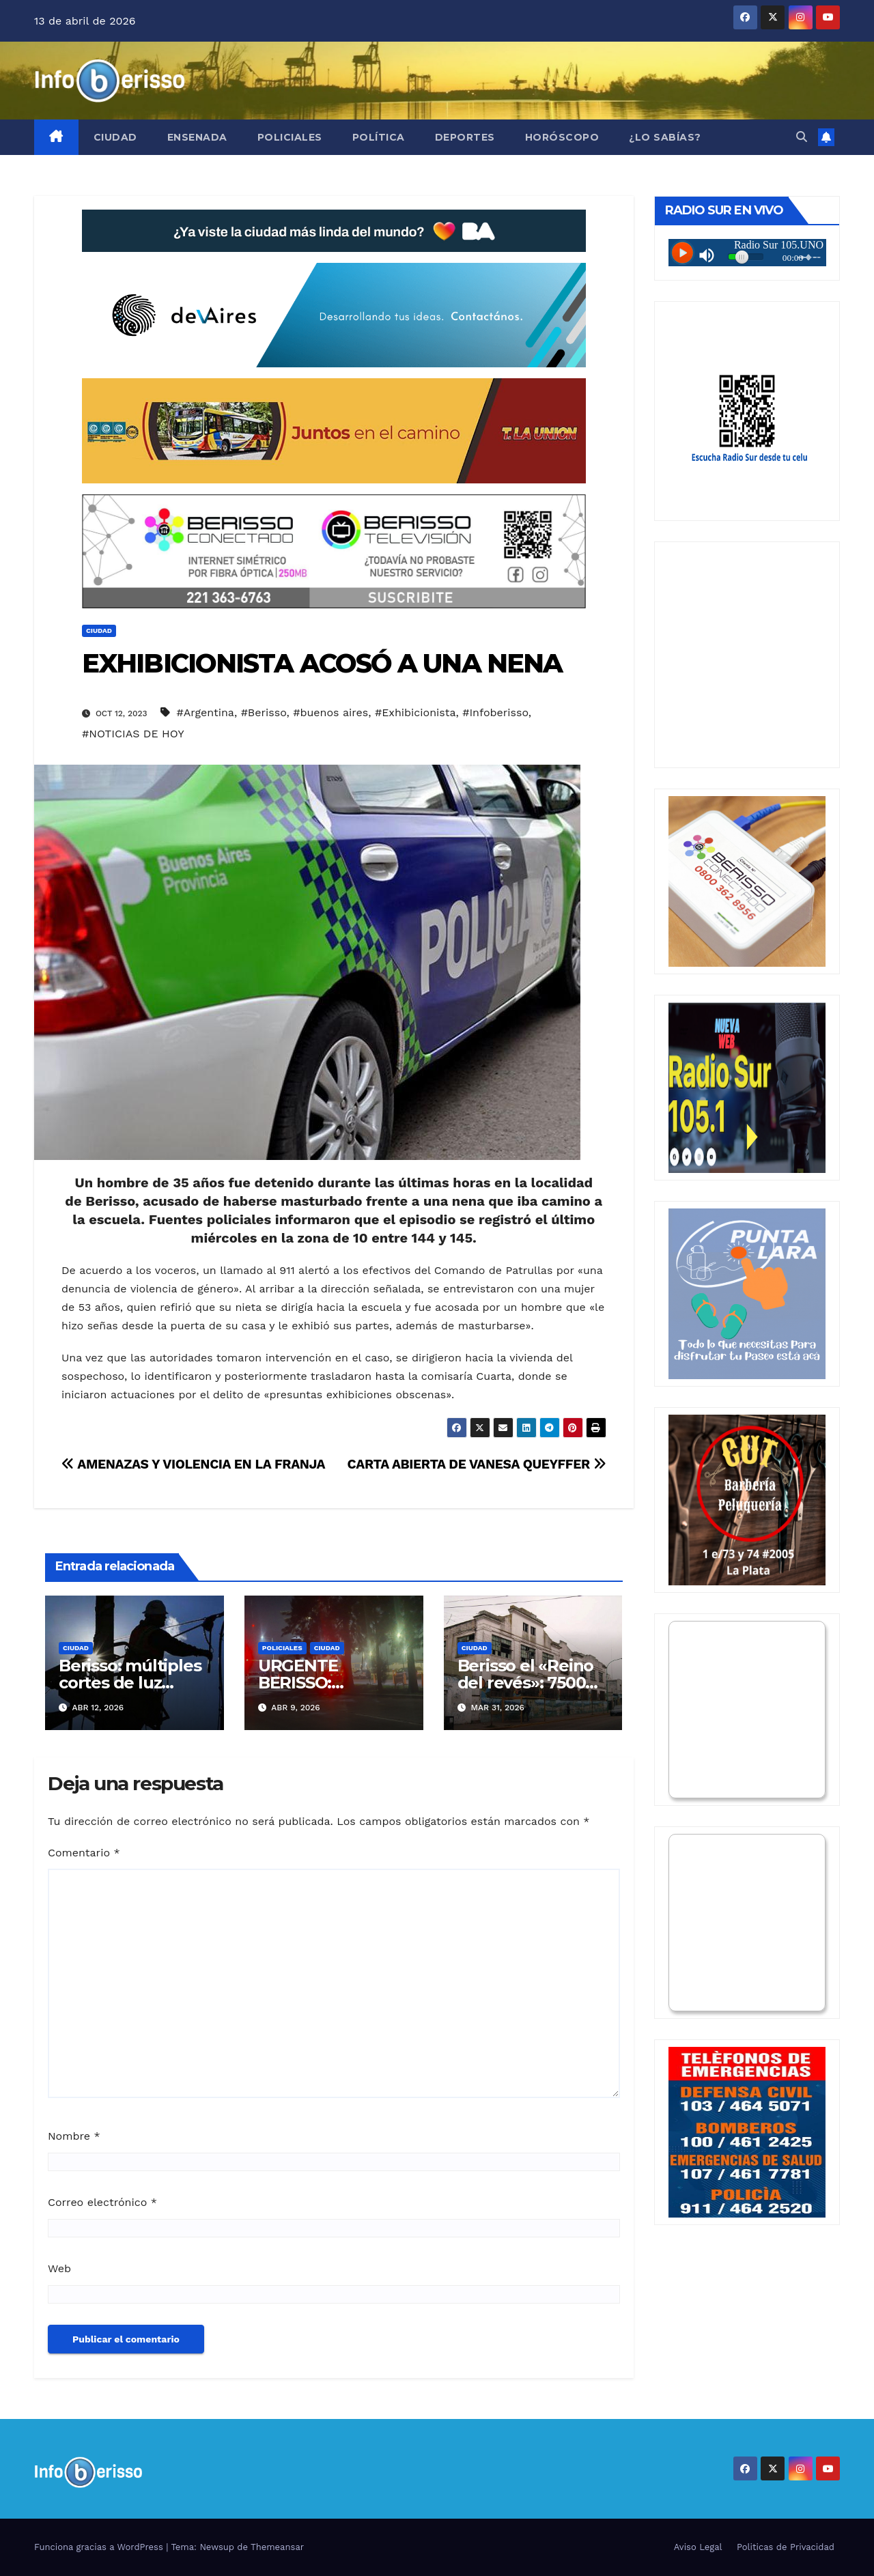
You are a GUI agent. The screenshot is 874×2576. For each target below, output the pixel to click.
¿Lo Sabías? (665, 137)
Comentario (84, 1852)
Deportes (465, 137)
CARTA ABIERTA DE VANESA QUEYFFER (477, 1464)
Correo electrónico (102, 2202)
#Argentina (205, 712)
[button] (801, 136)
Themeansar (277, 2547)
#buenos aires (330, 712)
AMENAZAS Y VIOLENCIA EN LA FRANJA (193, 1464)
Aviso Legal (698, 2547)
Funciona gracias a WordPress (100, 2547)
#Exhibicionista (415, 712)
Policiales (289, 137)
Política (378, 137)
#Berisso (264, 712)
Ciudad (115, 137)
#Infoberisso (495, 712)
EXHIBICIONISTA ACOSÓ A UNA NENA (322, 663)
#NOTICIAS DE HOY (133, 733)
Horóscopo (562, 137)
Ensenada (197, 137)
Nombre (74, 2135)
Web (59, 2268)
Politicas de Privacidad (785, 2547)
